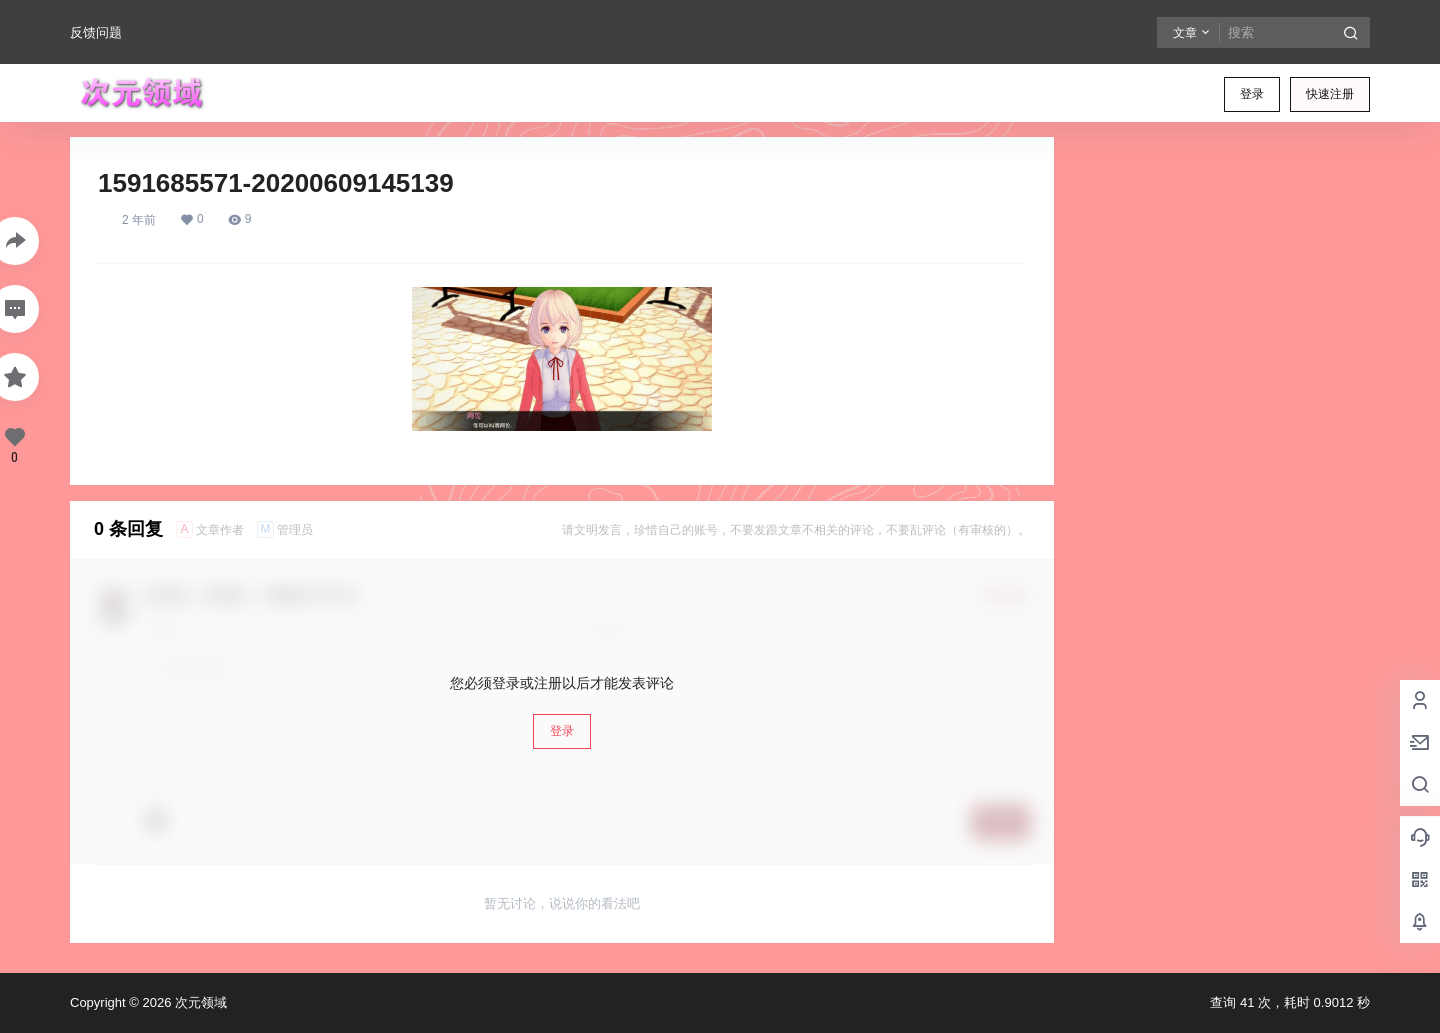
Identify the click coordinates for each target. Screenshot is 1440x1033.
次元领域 (199, 1002)
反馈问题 (96, 32)
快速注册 (1330, 94)
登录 (1252, 94)
